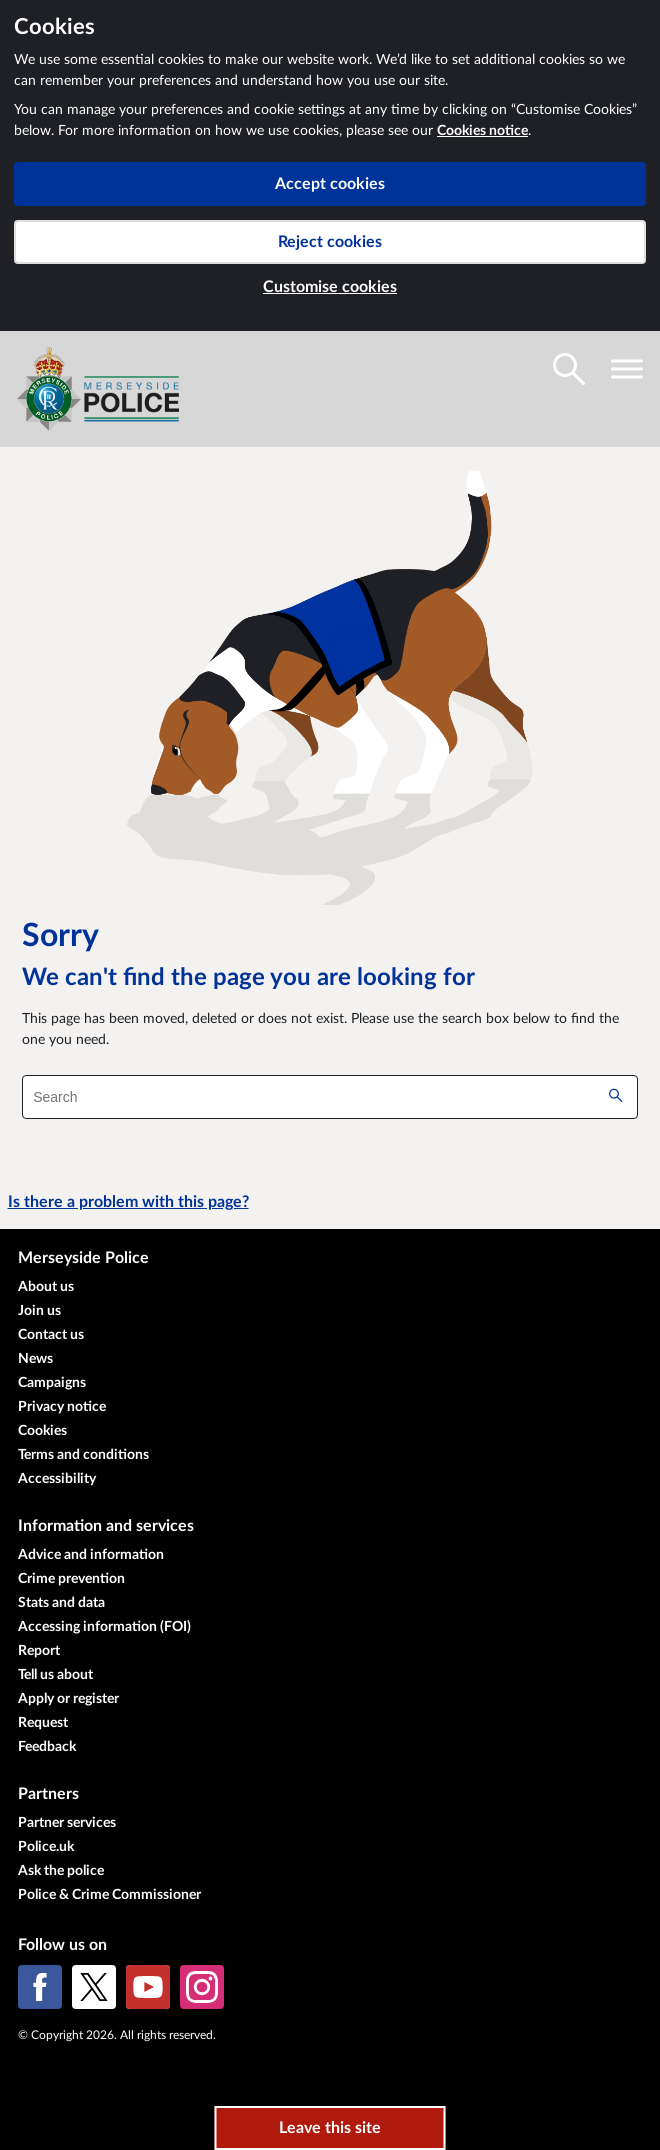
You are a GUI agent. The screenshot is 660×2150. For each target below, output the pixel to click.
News (35, 1359)
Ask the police (61, 1871)
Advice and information (91, 1555)
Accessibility (57, 1479)
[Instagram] (202, 1987)
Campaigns (52, 1383)
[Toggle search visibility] (569, 369)
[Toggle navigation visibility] (627, 369)
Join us (39, 1311)
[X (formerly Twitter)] (94, 1987)
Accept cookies (330, 184)
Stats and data (61, 1603)
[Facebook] (40, 1987)
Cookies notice (482, 131)
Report (39, 1651)
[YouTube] (148, 1987)
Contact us (51, 1335)
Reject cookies (330, 242)
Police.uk (46, 1847)
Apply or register (68, 1699)
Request (43, 1723)
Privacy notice (62, 1407)
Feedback (47, 1747)
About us (46, 1287)
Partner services (67, 1823)
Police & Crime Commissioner (109, 1895)
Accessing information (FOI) (104, 1627)
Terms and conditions (83, 1455)
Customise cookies (330, 287)
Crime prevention (71, 1579)
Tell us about (55, 1675)
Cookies (42, 1431)
